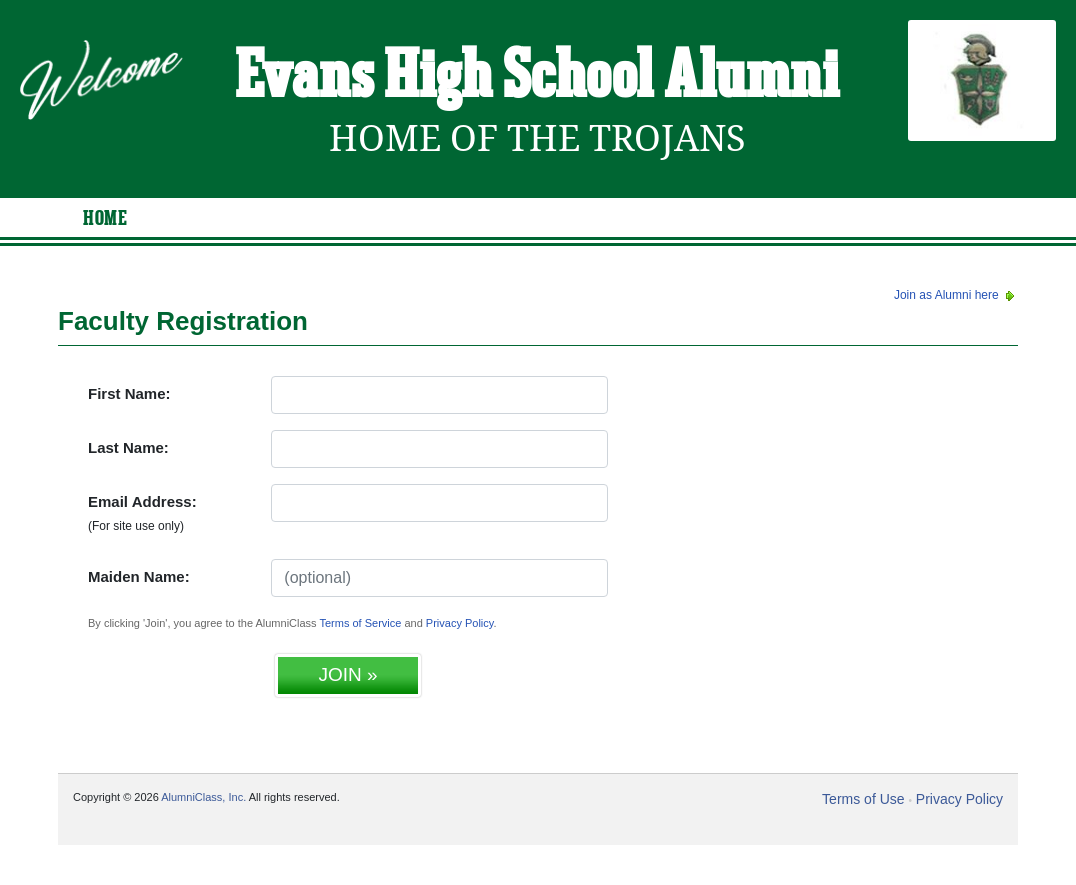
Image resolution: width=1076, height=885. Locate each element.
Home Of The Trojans (537, 138)
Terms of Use (863, 799)
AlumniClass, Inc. (203, 797)
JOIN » (347, 674)
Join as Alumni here (956, 295)
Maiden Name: (139, 576)
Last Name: (128, 447)
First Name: (129, 393)
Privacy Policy (460, 623)
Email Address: (142, 513)
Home (105, 219)
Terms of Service (360, 623)
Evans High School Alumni (537, 78)
